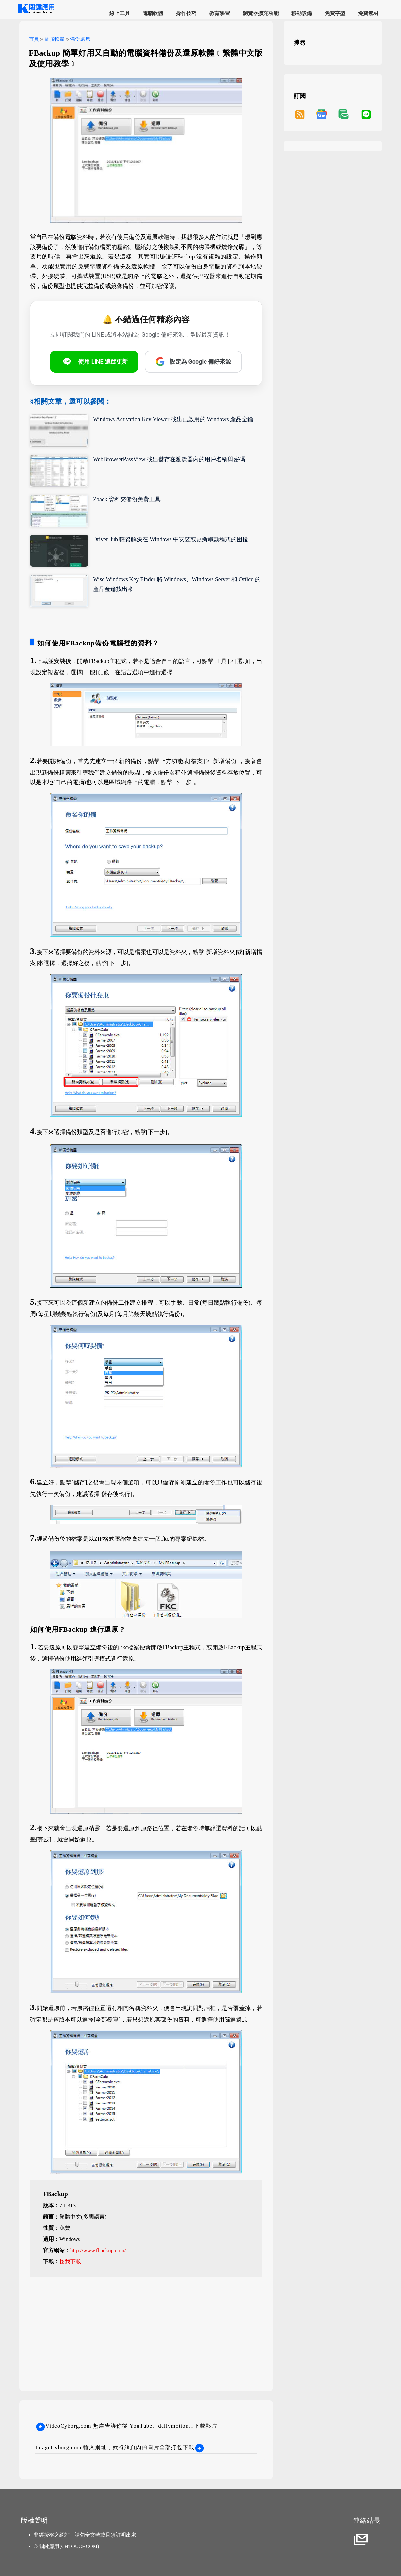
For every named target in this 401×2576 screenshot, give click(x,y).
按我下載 (70, 2262)
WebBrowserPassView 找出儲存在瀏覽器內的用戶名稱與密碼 (169, 459)
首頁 (34, 39)
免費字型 (335, 13)
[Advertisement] (146, 2327)
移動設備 (301, 13)
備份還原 (80, 39)
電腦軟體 (153, 13)
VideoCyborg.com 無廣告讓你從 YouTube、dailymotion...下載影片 (126, 2426)
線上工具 (119, 13)
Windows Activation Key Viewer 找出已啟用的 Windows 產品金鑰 (173, 419)
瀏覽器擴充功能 (261, 13)
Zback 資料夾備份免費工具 (127, 499)
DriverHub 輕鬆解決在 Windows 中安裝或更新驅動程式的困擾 (170, 539)
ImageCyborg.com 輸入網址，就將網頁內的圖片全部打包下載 (120, 2447)
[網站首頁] (35, 12)
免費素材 (368, 13)
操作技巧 (186, 13)
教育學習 (219, 13)
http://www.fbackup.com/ (98, 2250)
